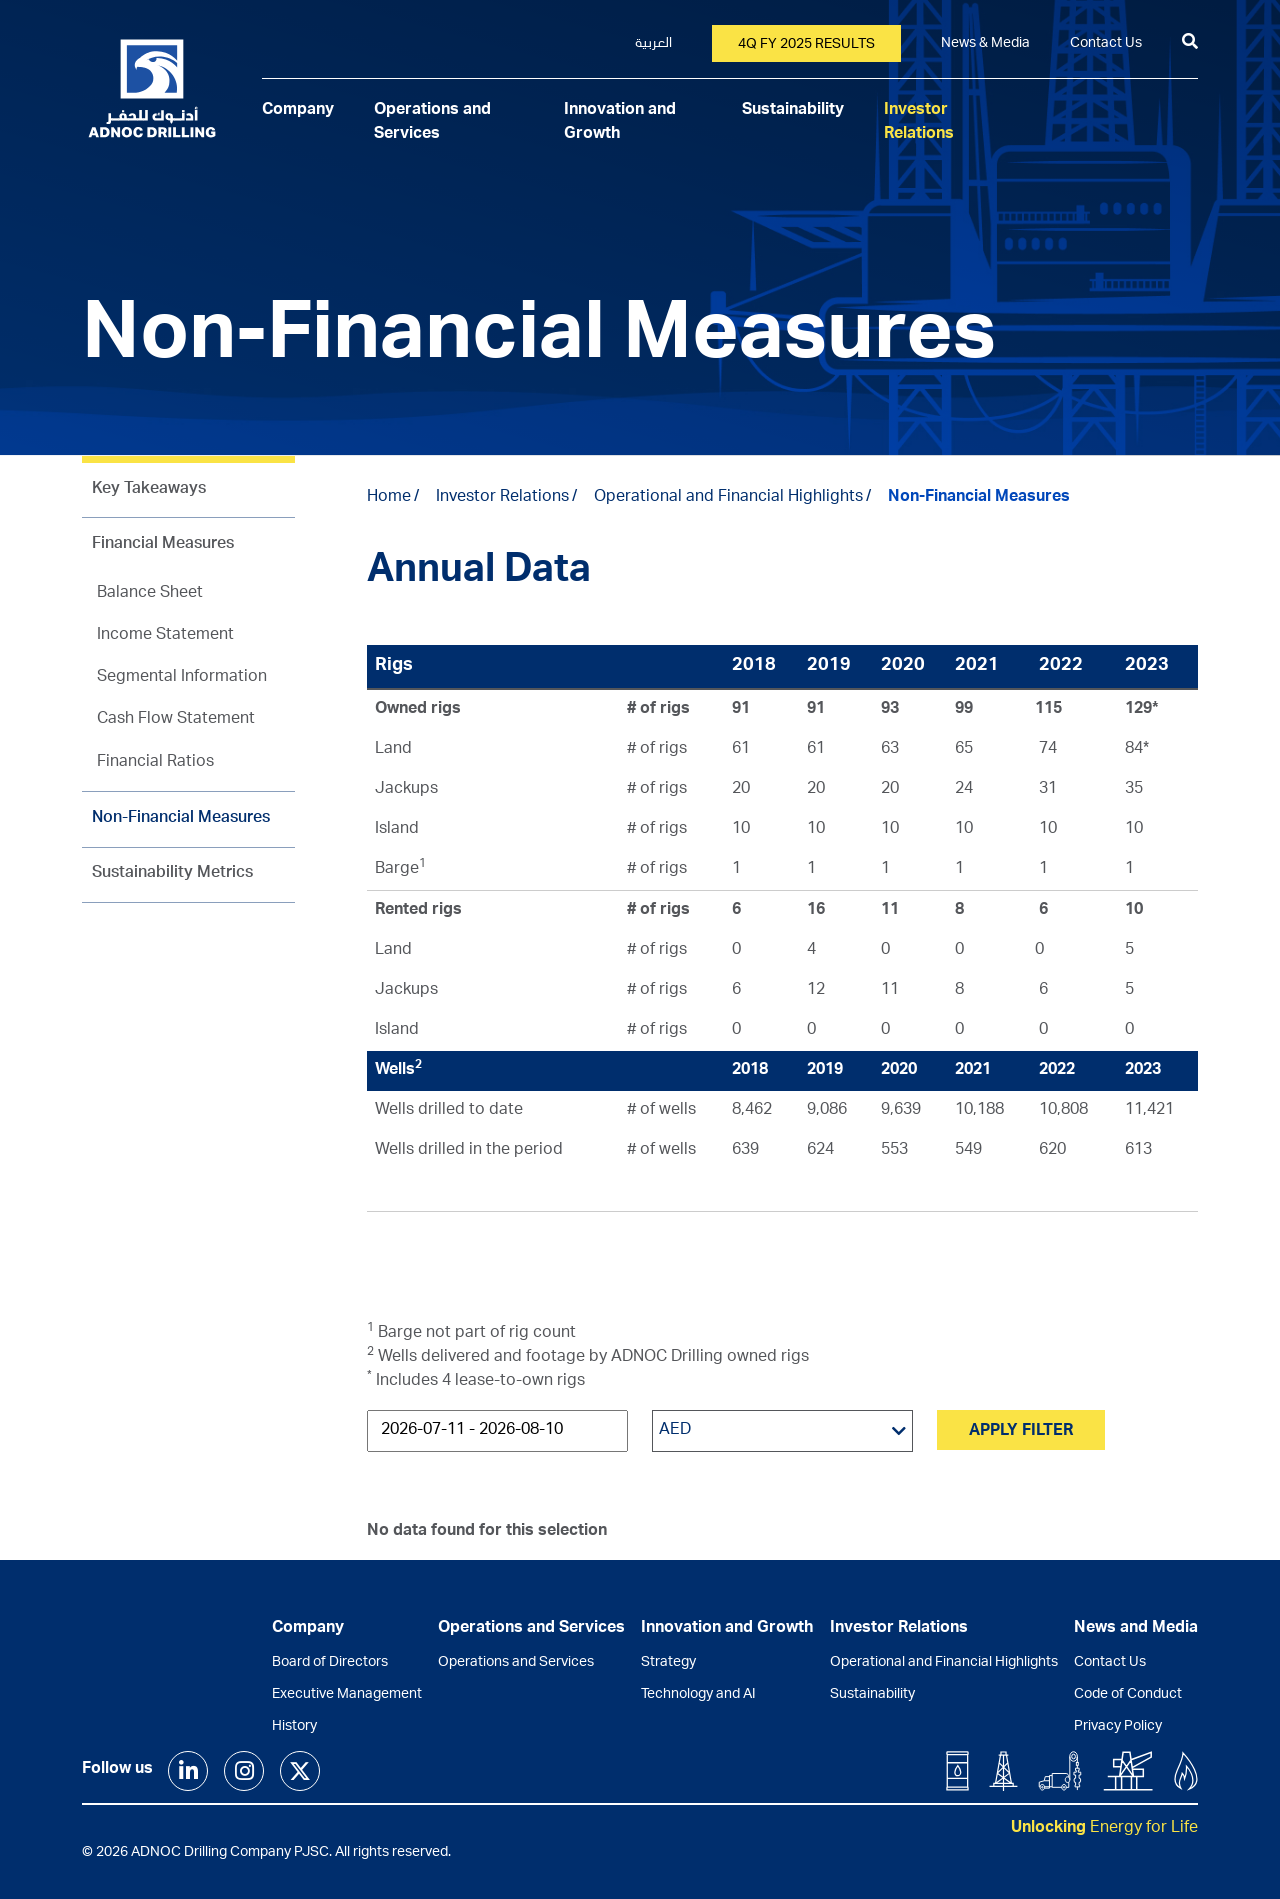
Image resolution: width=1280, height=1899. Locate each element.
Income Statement (165, 636)
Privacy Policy (1118, 1727)
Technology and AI (698, 1695)
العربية (653, 44)
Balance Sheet (150, 594)
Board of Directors (330, 1663)
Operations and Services (516, 1663)
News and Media (1136, 1629)
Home (389, 498)
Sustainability (793, 111)
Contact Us (1106, 44)
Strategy (668, 1663)
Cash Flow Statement (176, 720)
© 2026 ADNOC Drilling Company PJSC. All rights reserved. (266, 1853)
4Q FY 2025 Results (806, 45)
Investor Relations (502, 498)
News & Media (985, 44)
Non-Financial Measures (181, 819)
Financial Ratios (155, 763)
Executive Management (347, 1695)
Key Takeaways (149, 490)
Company (298, 111)
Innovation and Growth (727, 1629)
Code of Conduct (1128, 1695)
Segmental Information (182, 678)
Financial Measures (163, 545)
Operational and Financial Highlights (728, 498)
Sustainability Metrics (172, 874)
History (294, 1727)
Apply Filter (1021, 1432)
